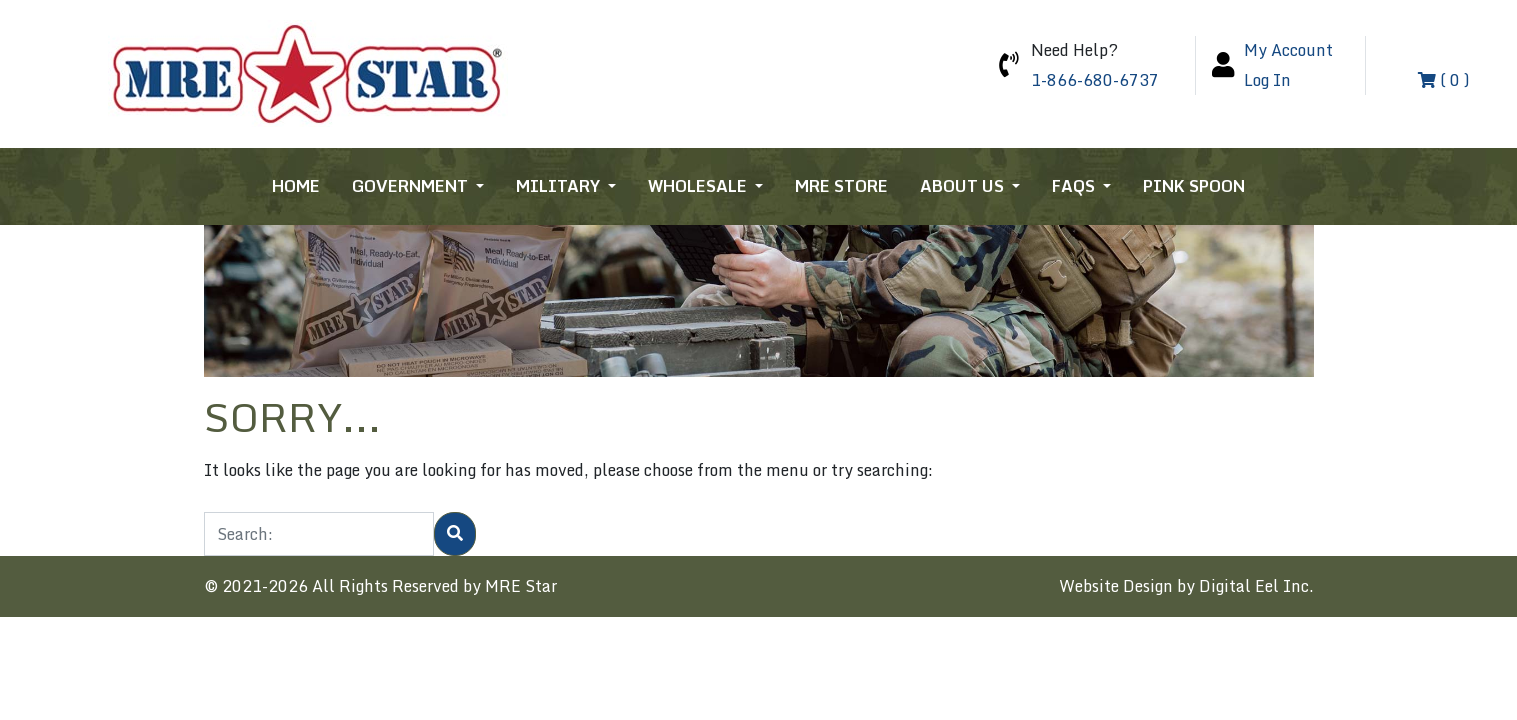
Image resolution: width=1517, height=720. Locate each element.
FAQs (1075, 186)
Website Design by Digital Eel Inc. (1186, 586)
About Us (964, 186)
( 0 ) (1444, 80)
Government (412, 186)
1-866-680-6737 (1095, 80)
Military (560, 186)
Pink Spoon (1194, 186)
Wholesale (699, 186)
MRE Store (841, 186)
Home (296, 186)
